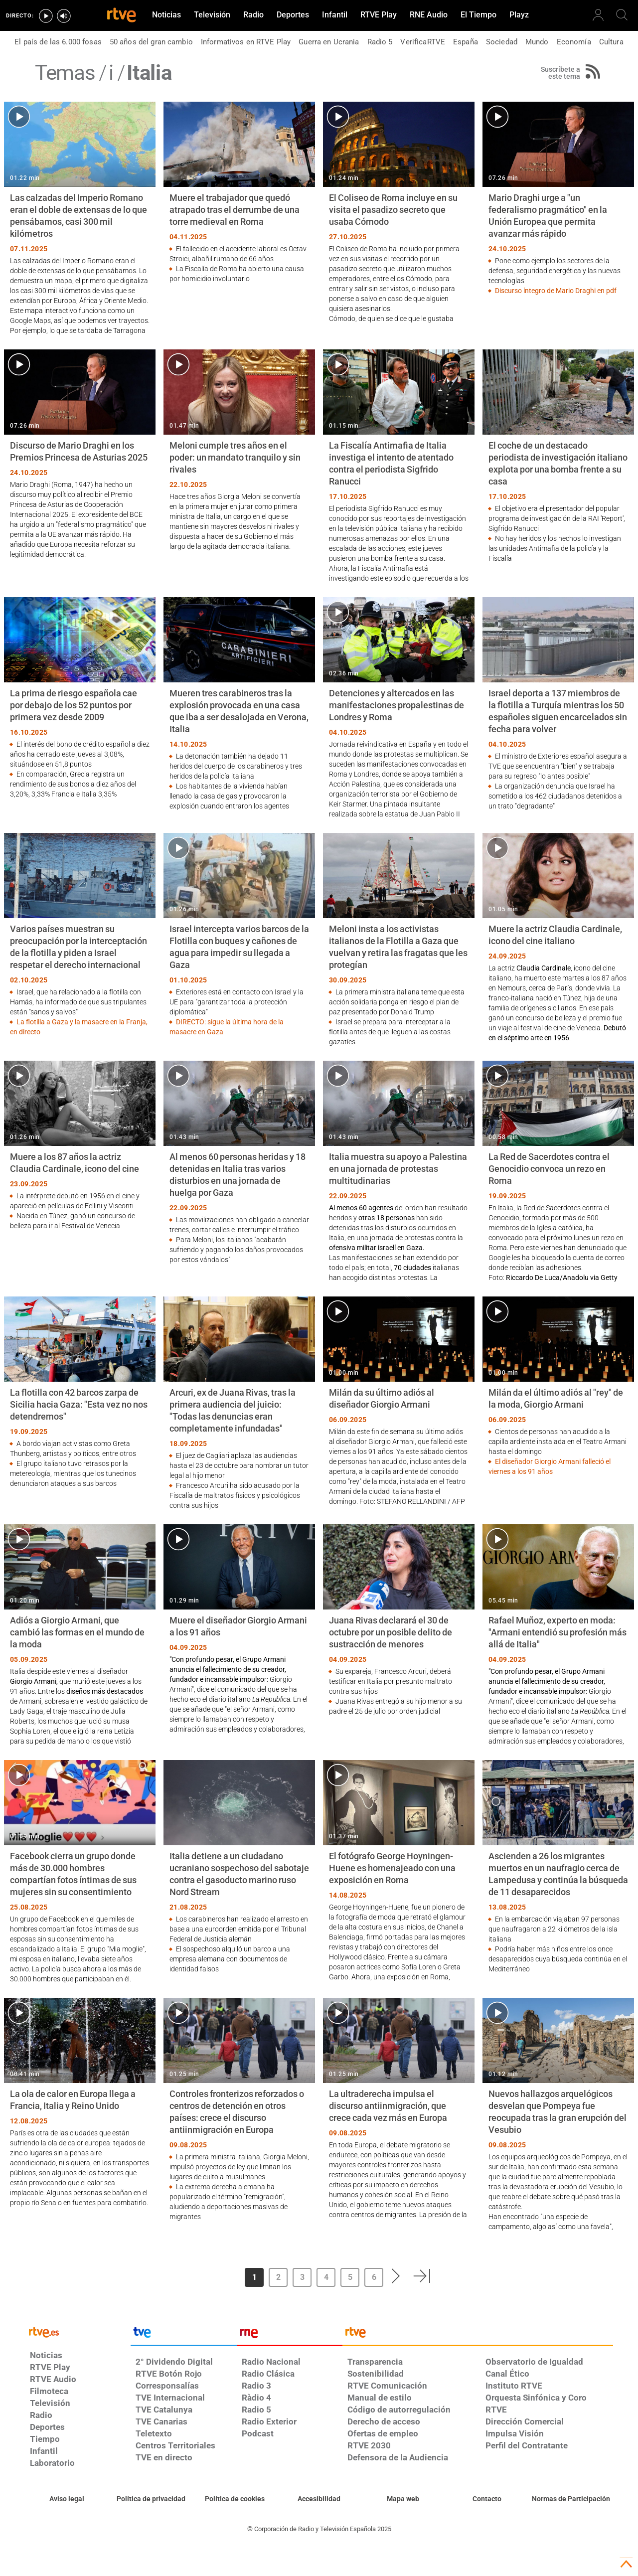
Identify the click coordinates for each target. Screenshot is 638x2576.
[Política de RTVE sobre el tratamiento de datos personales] (151, 2499)
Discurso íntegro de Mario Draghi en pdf (556, 291)
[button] (396, 2275)
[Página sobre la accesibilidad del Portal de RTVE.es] (319, 2499)
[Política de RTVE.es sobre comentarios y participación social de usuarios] (571, 2499)
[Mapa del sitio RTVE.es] (403, 2499)
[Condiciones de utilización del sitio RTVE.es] (67, 2499)
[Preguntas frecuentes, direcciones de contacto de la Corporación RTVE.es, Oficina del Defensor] (487, 2499)
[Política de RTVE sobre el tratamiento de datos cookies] (235, 2499)
